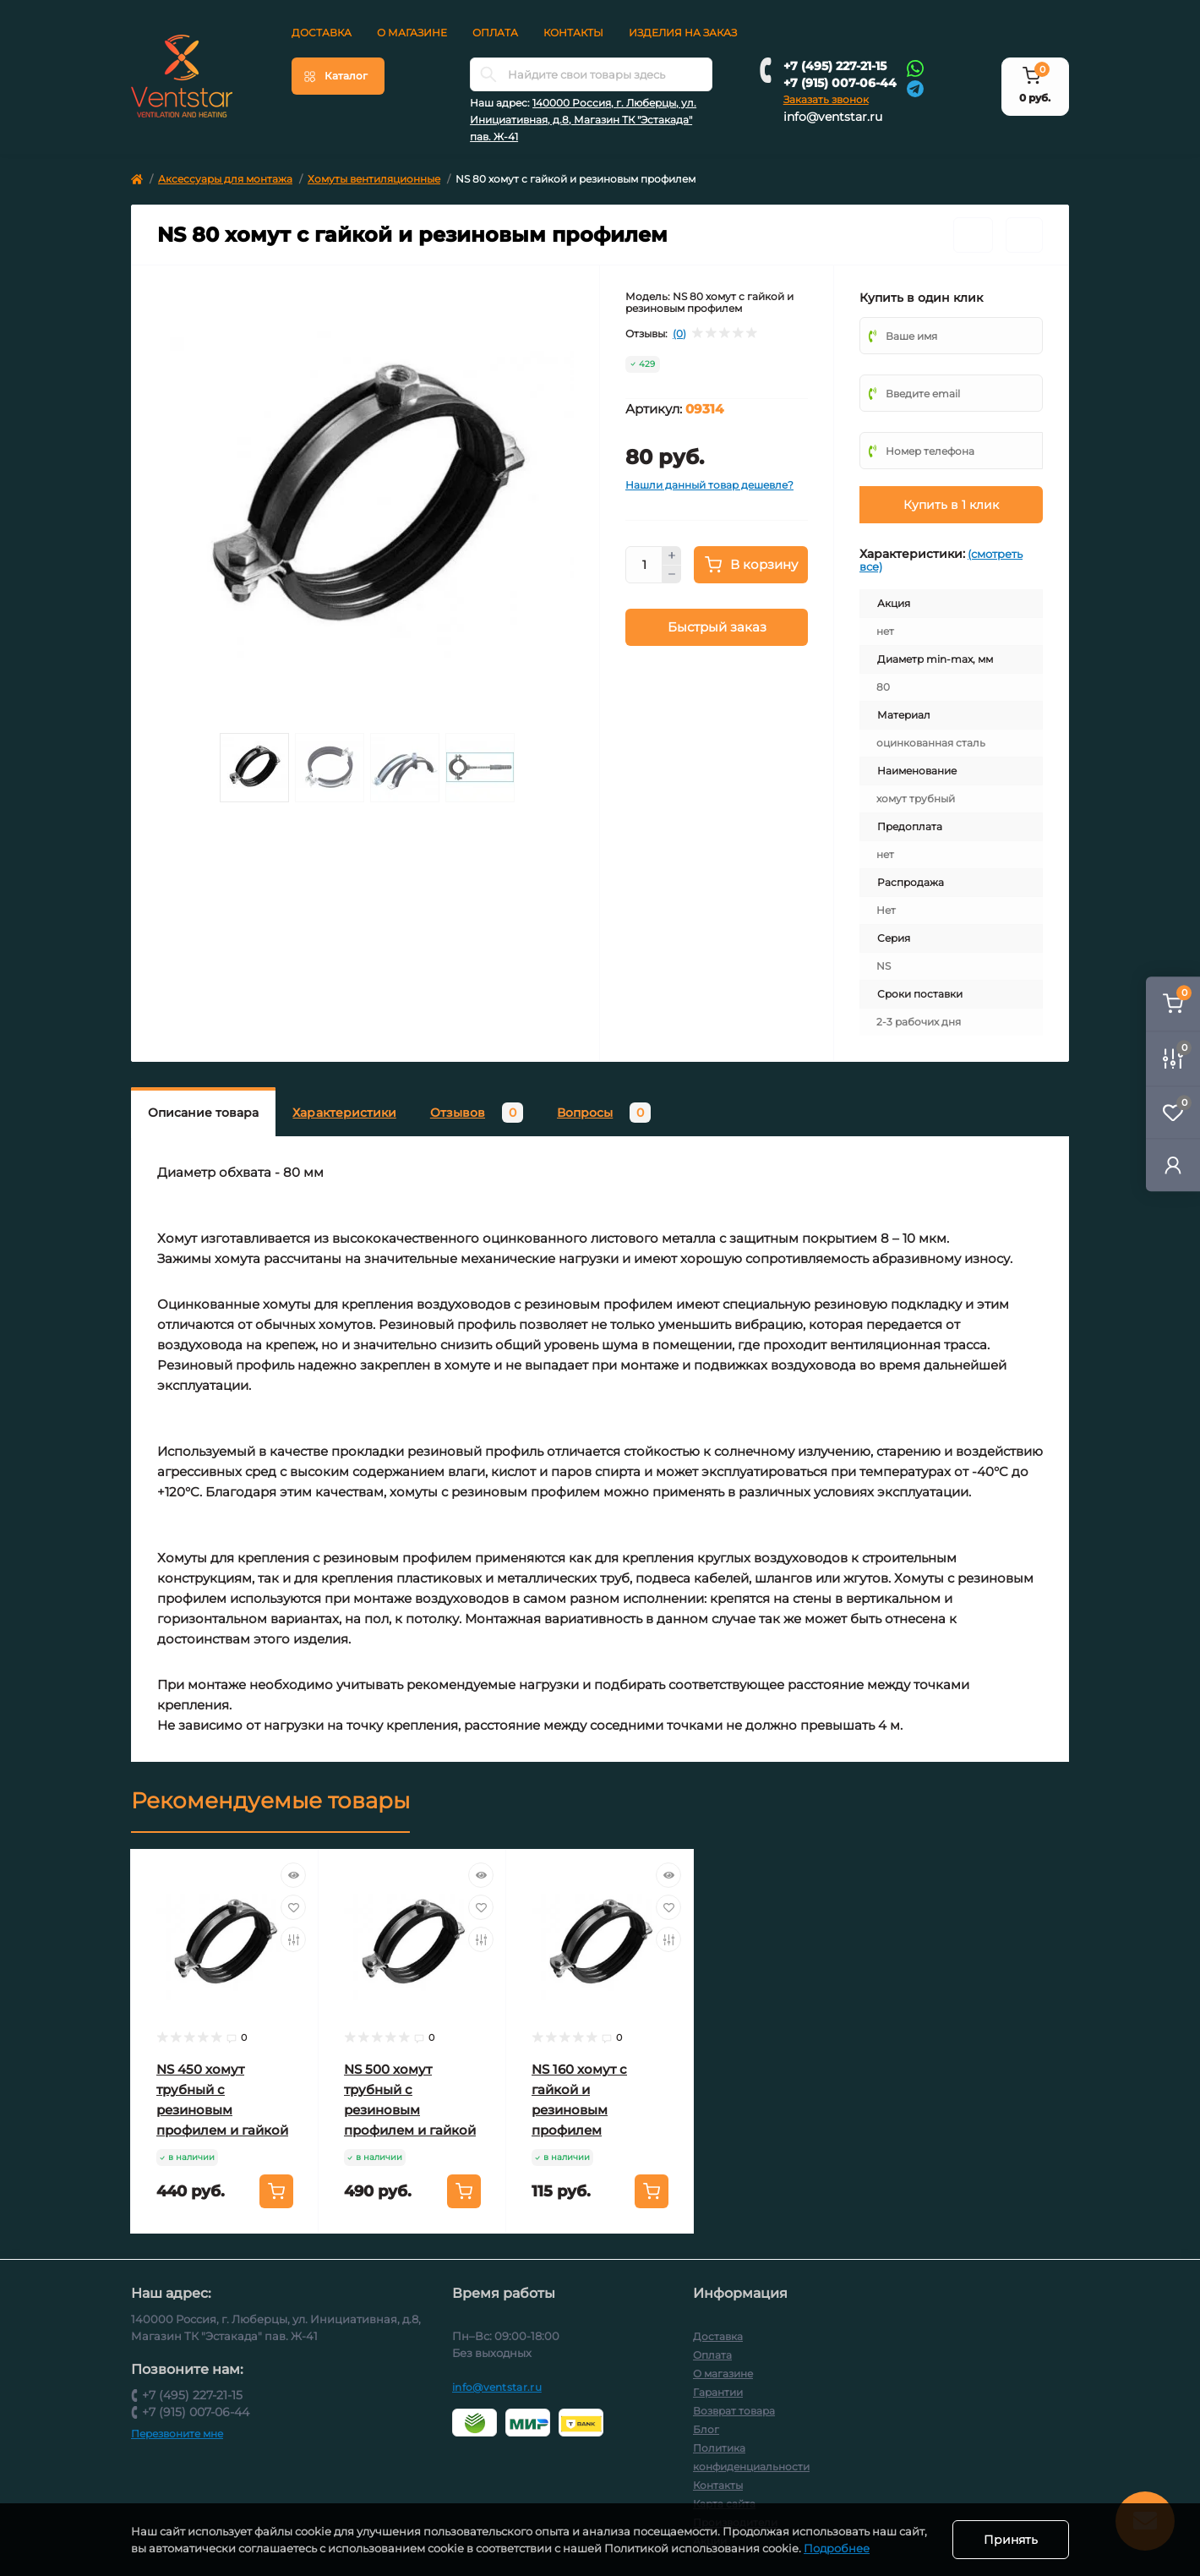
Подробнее (837, 2548)
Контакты (573, 32)
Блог (706, 2429)
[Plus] (672, 555)
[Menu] (338, 76)
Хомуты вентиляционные (374, 178)
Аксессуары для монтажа (225, 178)
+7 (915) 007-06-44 (840, 82)
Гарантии (718, 2392)
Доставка (322, 32)
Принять (1011, 2539)
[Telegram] (915, 87)
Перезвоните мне (177, 2433)
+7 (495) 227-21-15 (834, 66)
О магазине (412, 32)
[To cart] (276, 2191)
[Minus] (672, 575)
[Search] (488, 74)
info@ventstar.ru (832, 116)
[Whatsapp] (915, 67)
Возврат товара (734, 2410)
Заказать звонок (826, 99)
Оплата (495, 32)
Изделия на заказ (683, 32)
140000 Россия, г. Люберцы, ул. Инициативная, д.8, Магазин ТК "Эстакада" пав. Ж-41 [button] (583, 119)
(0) (679, 334)
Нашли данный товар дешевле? (709, 485)
